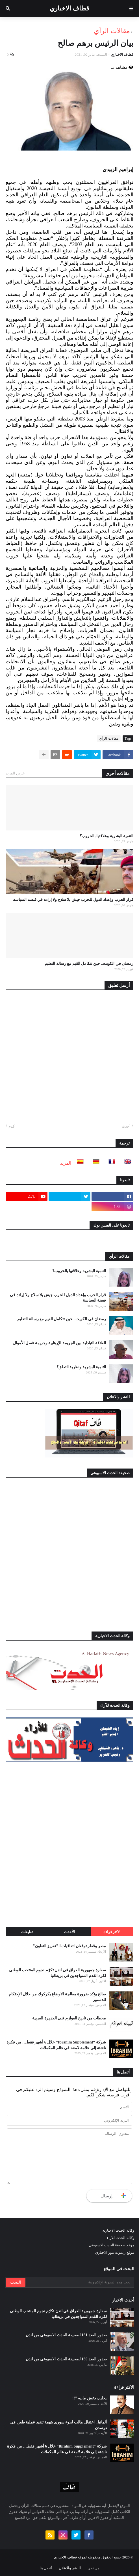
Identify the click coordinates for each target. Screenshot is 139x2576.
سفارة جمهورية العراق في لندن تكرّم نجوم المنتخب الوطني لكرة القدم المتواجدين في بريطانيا (57, 1973)
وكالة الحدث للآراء (120, 2238)
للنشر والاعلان (70, 2568)
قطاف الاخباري (69, 8)
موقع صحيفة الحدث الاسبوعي (111, 2245)
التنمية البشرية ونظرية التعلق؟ (81, 1367)
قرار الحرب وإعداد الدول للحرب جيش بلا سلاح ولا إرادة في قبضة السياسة (73, 900)
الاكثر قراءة (112, 1932)
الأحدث (69, 1932)
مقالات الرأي (112, 31)
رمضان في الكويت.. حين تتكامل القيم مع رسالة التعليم (89, 963)
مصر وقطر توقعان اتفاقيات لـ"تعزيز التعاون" (69, 1946)
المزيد (65, 1163)
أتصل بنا (46, 2568)
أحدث (126, 1126)
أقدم (12, 1126)
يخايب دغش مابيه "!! (89, 2398)
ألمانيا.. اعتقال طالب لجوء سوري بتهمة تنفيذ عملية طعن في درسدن (58, 2425)
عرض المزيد (15, 773)
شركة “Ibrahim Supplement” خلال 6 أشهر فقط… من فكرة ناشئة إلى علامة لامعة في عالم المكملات (56, 2045)
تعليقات (27, 1932)
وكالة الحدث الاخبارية (118, 2230)
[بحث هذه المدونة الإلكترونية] (79, 2282)
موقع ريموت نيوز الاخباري (114, 2252)
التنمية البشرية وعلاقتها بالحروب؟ (107, 836)
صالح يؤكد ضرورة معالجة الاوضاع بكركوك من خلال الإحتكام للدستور (57, 1997)
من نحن (93, 2568)
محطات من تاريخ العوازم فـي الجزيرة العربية (69, 2018)
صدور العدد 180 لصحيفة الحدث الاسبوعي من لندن (66, 2359)
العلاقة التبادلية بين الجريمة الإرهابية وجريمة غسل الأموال (59, 1343)
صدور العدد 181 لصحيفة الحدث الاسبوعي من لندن (66, 2335)
